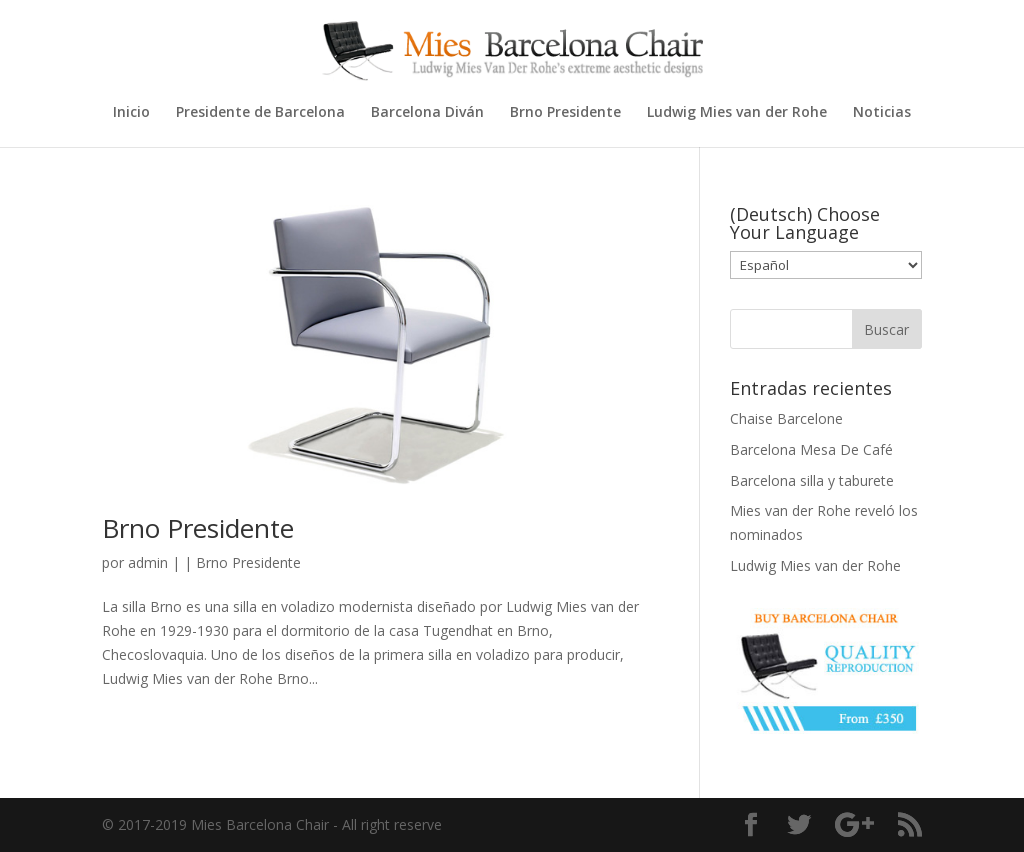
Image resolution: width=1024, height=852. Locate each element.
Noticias (882, 113)
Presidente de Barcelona (260, 113)
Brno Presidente (565, 113)
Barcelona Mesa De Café (811, 449)
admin (148, 562)
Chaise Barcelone (786, 418)
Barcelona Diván (427, 113)
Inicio (131, 113)
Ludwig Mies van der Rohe (737, 113)
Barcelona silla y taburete (812, 480)
